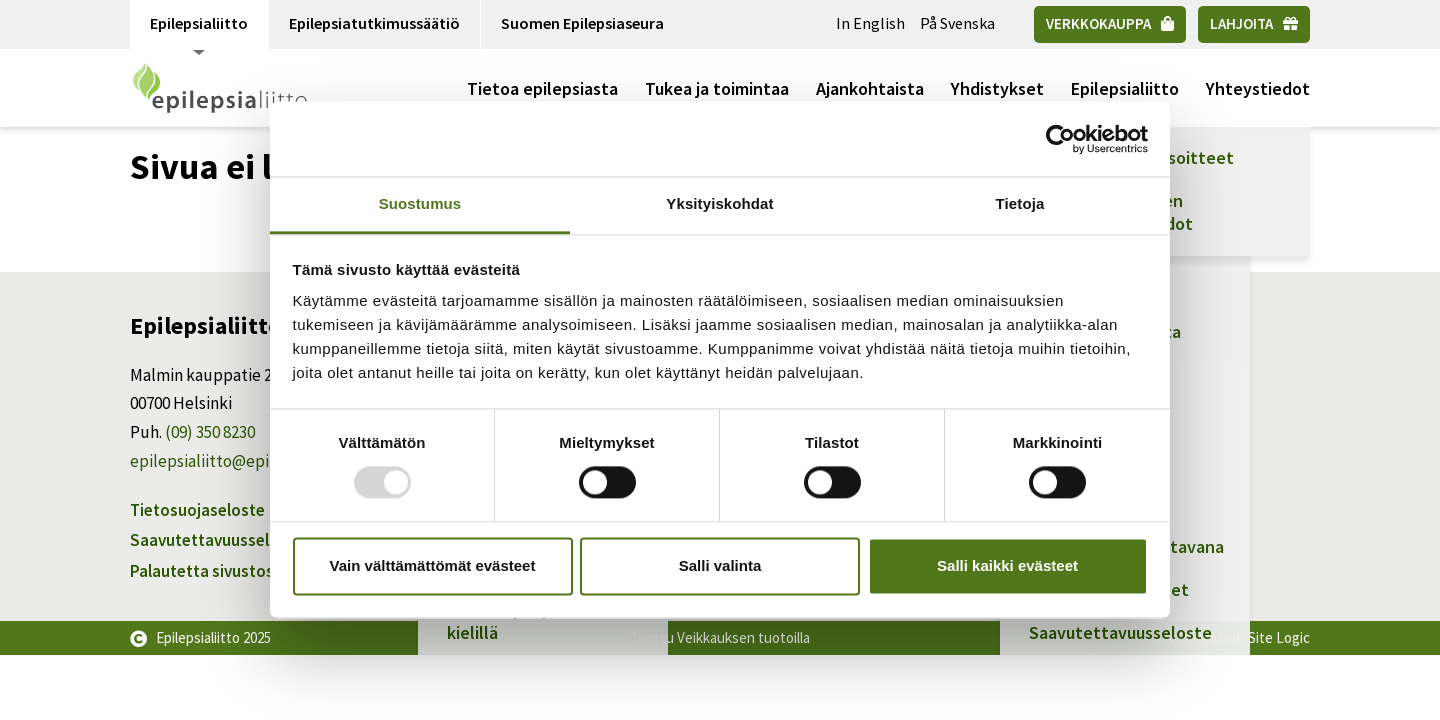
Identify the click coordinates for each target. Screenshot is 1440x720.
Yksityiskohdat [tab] (719, 203)
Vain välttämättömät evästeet (433, 565)
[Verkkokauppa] (1110, 24)
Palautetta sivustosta (210, 571)
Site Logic (1279, 637)
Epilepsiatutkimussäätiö (374, 23)
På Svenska (957, 23)
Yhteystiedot (1258, 88)
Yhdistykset (997, 88)
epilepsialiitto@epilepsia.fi (227, 461)
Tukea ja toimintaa (717, 88)
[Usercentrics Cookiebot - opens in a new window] (1060, 139)
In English (870, 23)
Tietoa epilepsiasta (542, 88)
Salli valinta (720, 565)
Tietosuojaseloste (197, 510)
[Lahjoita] (1254, 24)
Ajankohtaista (870, 88)
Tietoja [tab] (1020, 203)
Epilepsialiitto (199, 31)
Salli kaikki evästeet (1007, 565)
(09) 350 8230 (210, 432)
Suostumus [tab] (420, 203)
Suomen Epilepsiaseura (582, 23)
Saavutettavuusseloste (216, 540)
